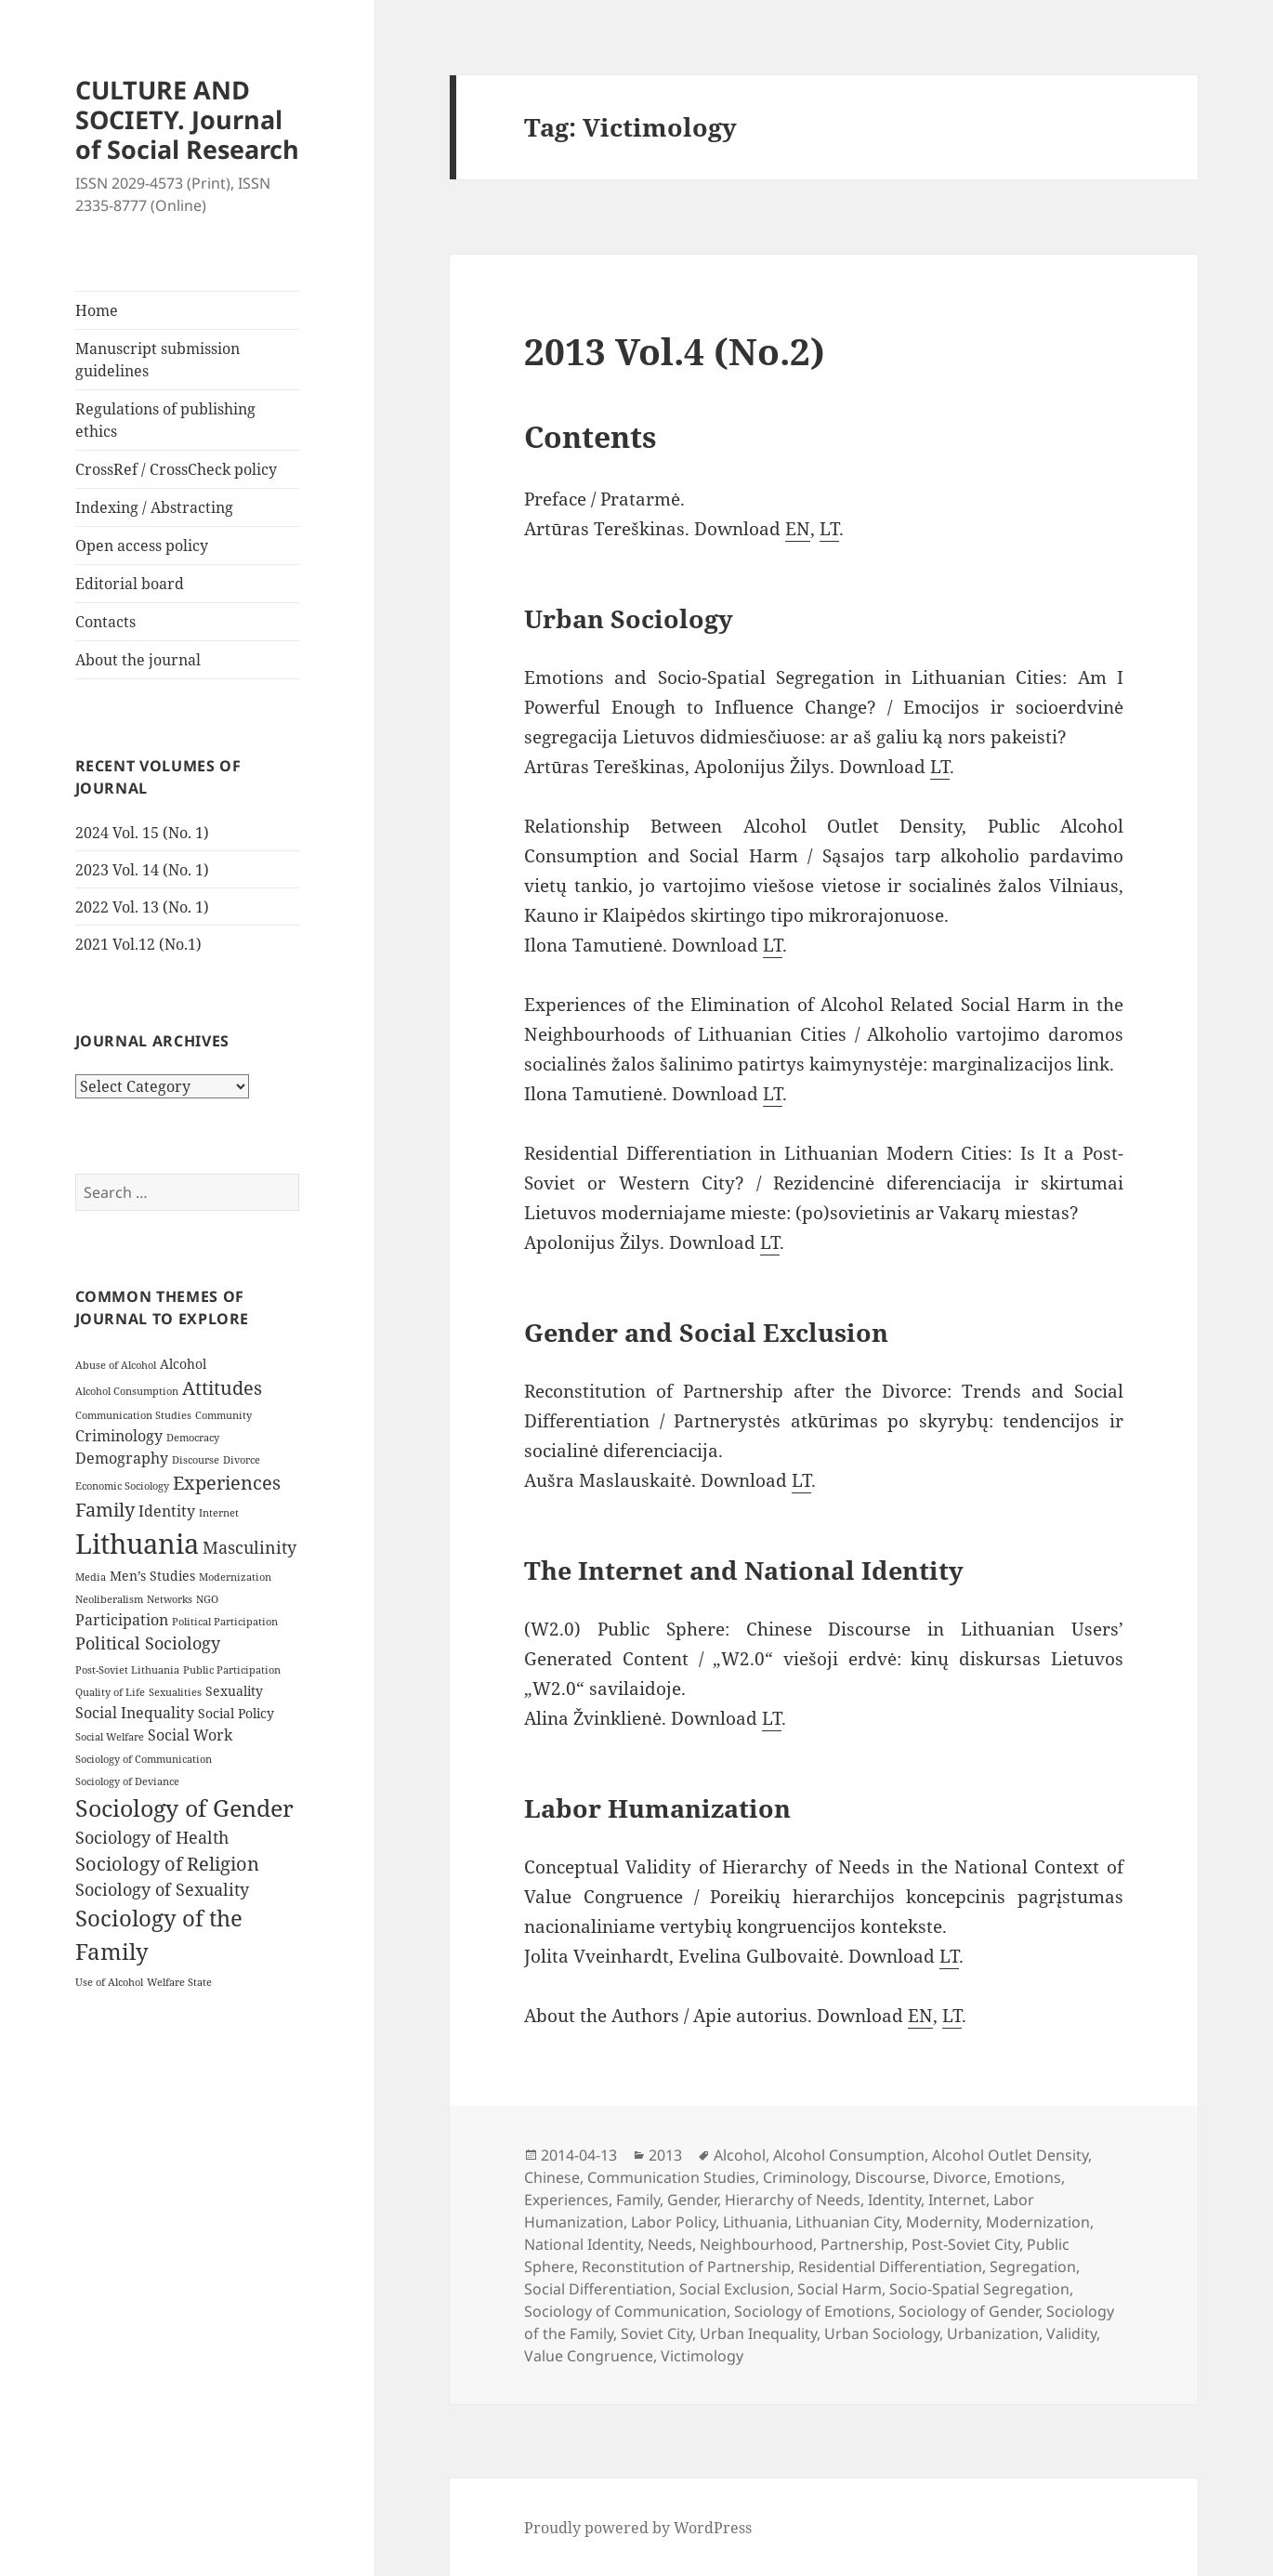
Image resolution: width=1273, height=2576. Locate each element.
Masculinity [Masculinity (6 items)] (249, 1547)
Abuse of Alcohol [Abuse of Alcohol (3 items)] (115, 1365)
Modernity (942, 2222)
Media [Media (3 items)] (90, 1577)
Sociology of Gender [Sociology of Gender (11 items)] (184, 1807)
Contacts (105, 621)
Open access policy (141, 545)
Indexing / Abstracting (154, 507)
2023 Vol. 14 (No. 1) (142, 870)
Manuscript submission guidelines (157, 359)
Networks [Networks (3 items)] (169, 1599)
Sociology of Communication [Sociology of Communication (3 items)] (143, 1759)
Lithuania (755, 2222)
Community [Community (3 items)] (223, 1415)
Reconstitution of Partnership (686, 2266)
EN (797, 529)
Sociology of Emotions (812, 2311)
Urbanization (993, 2333)
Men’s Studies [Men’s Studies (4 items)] (152, 1575)
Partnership (862, 2244)
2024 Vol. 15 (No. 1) (142, 832)
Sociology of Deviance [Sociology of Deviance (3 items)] (127, 1781)
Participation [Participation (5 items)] (121, 1620)
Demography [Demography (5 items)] (121, 1458)
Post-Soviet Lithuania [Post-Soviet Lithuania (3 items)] (127, 1669)
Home (96, 310)
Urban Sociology (881, 2333)
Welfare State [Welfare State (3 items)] (179, 1982)
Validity (1071, 2333)
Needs (670, 2244)
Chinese (552, 2177)
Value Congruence (588, 2356)
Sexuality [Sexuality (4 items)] (234, 1691)
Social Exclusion (734, 2289)
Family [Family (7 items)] (105, 1509)
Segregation (1033, 2266)
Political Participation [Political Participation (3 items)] (225, 1621)
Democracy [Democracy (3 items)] (192, 1437)
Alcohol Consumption (849, 2155)
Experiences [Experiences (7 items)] (227, 1482)
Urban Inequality (758, 2333)
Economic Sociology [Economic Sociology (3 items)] (122, 1485)
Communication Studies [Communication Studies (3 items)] (133, 1415)
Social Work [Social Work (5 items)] (190, 1735)
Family (638, 2199)
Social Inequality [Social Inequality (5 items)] (134, 1712)
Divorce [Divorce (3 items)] (241, 1459)
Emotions (1027, 2177)
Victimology (702, 2356)
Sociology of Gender (969, 2311)
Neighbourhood (756, 2244)
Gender (692, 2199)
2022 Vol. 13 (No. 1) (142, 907)
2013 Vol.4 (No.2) (674, 350)
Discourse (890, 2177)
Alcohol (740, 2155)
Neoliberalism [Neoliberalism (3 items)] (109, 1599)
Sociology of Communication (625, 2311)
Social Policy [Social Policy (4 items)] (236, 1713)
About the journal (138, 660)
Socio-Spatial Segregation (979, 2289)
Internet (957, 2199)
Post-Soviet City (965, 2244)
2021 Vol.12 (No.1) (138, 944)
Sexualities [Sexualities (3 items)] (175, 1692)
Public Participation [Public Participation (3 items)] (232, 1669)
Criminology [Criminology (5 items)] (119, 1436)
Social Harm (839, 2289)
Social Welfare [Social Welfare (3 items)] (109, 1736)
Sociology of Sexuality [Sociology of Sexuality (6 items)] (162, 1889)
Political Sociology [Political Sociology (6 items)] (147, 1643)
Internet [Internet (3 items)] (219, 1512)
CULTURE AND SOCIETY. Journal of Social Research (187, 119)
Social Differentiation (598, 2289)
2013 (665, 2155)
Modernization (1038, 2222)
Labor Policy (673, 2222)
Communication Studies (671, 2177)
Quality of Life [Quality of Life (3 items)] (110, 1692)
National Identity (582, 2244)
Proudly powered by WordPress (638, 2527)
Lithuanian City (847, 2222)
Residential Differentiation (890, 2266)
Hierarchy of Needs (792, 2199)
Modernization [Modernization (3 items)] (235, 1577)
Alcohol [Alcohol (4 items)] (183, 1364)
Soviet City (656, 2333)
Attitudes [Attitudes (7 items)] (222, 1387)
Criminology (805, 2177)
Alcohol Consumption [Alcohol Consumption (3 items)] (126, 1391)
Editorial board (129, 583)
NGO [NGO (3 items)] (207, 1599)
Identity (894, 2199)
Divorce (960, 2177)
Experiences (566, 2199)
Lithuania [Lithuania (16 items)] (137, 1543)
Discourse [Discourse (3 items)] (195, 1459)
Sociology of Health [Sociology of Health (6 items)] (152, 1837)
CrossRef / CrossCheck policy (176, 469)
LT (829, 529)
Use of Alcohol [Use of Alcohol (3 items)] (109, 1982)
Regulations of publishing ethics (165, 420)
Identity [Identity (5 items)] (166, 1511)
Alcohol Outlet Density (1010, 2155)
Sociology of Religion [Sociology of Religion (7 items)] (167, 1863)
